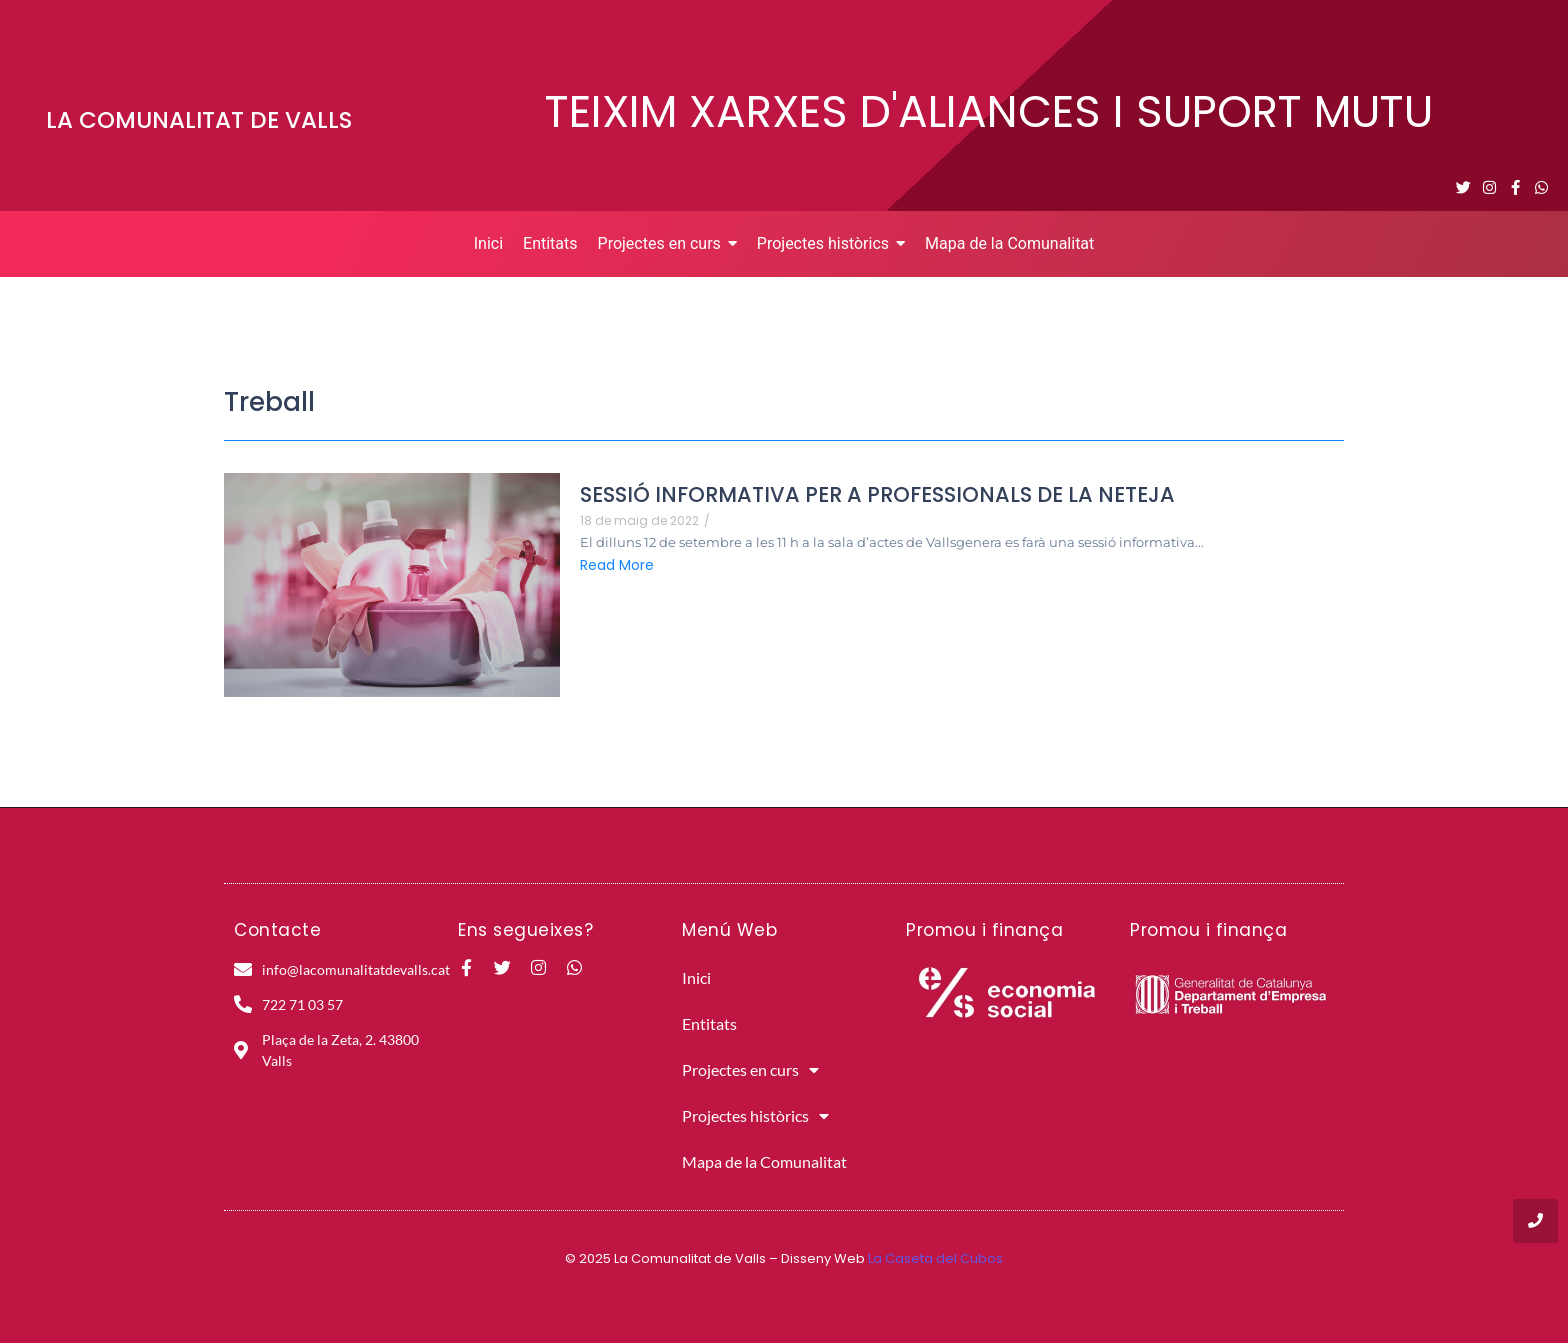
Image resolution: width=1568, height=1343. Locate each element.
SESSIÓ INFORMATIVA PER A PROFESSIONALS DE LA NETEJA (877, 494)
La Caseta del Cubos (935, 1258)
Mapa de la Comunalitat (764, 1161)
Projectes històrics (755, 1116)
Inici (696, 977)
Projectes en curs (750, 1070)
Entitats (709, 1023)
